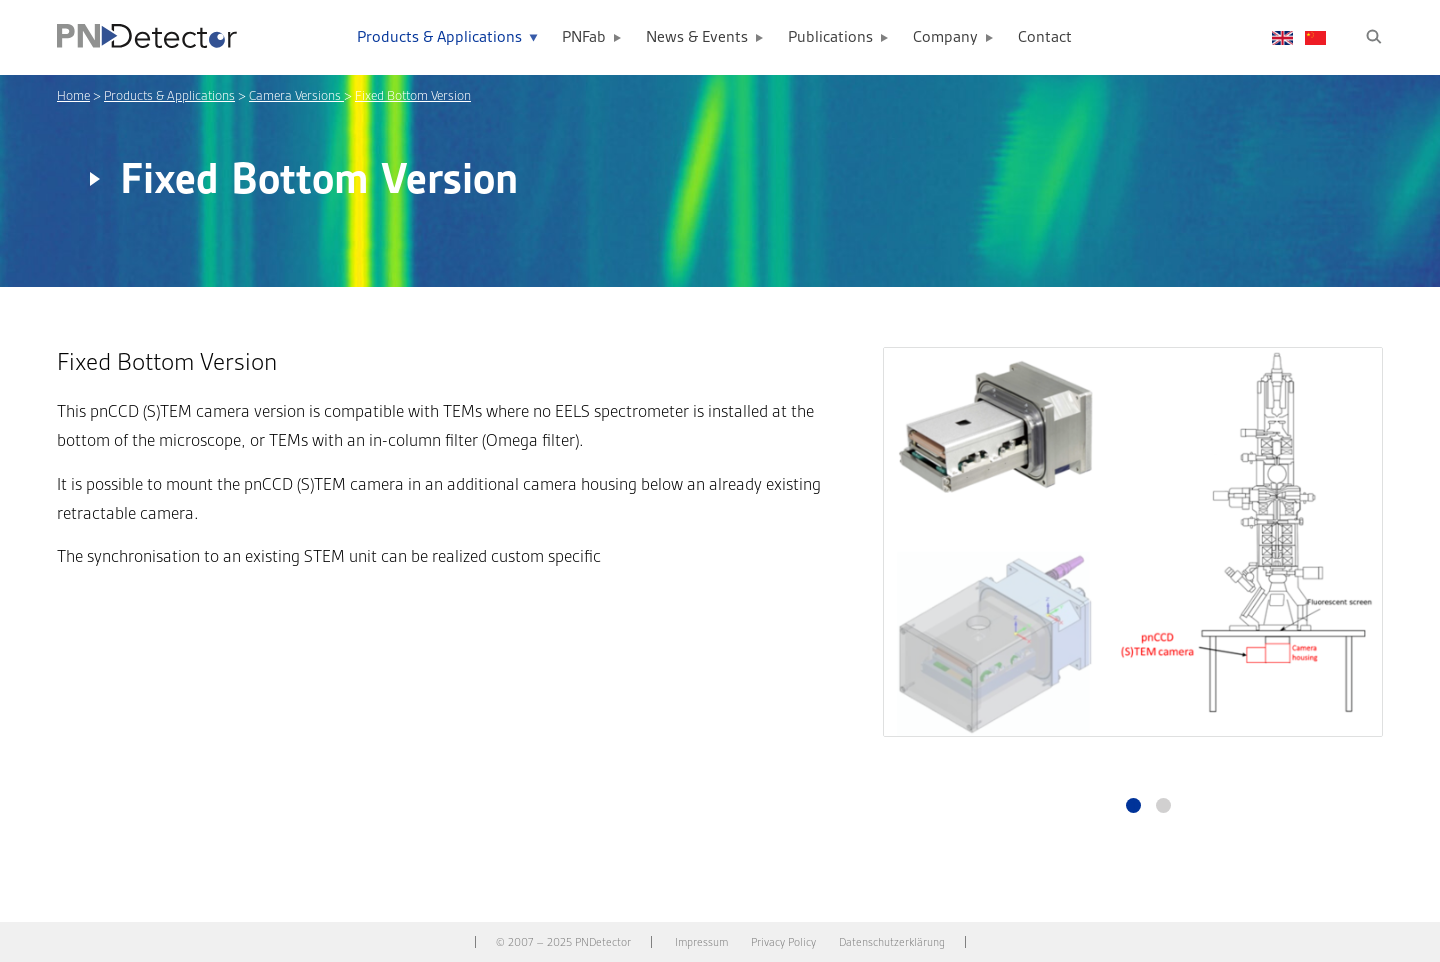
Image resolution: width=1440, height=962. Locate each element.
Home (73, 95)
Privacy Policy (783, 942)
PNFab (584, 37)
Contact (1045, 37)
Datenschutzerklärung (892, 942)
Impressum (701, 942)
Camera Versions (296, 95)
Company (945, 37)
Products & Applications (439, 37)
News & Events (697, 37)
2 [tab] (1163, 805)
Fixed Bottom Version (413, 95)
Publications (830, 37)
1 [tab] (1133, 805)
